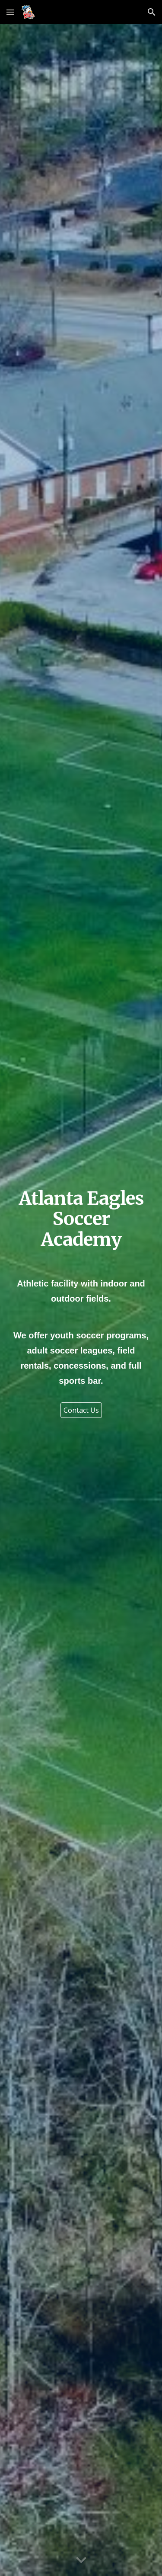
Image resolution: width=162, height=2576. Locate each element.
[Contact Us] (81, 1410)
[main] (81, 1219)
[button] (10, 12)
